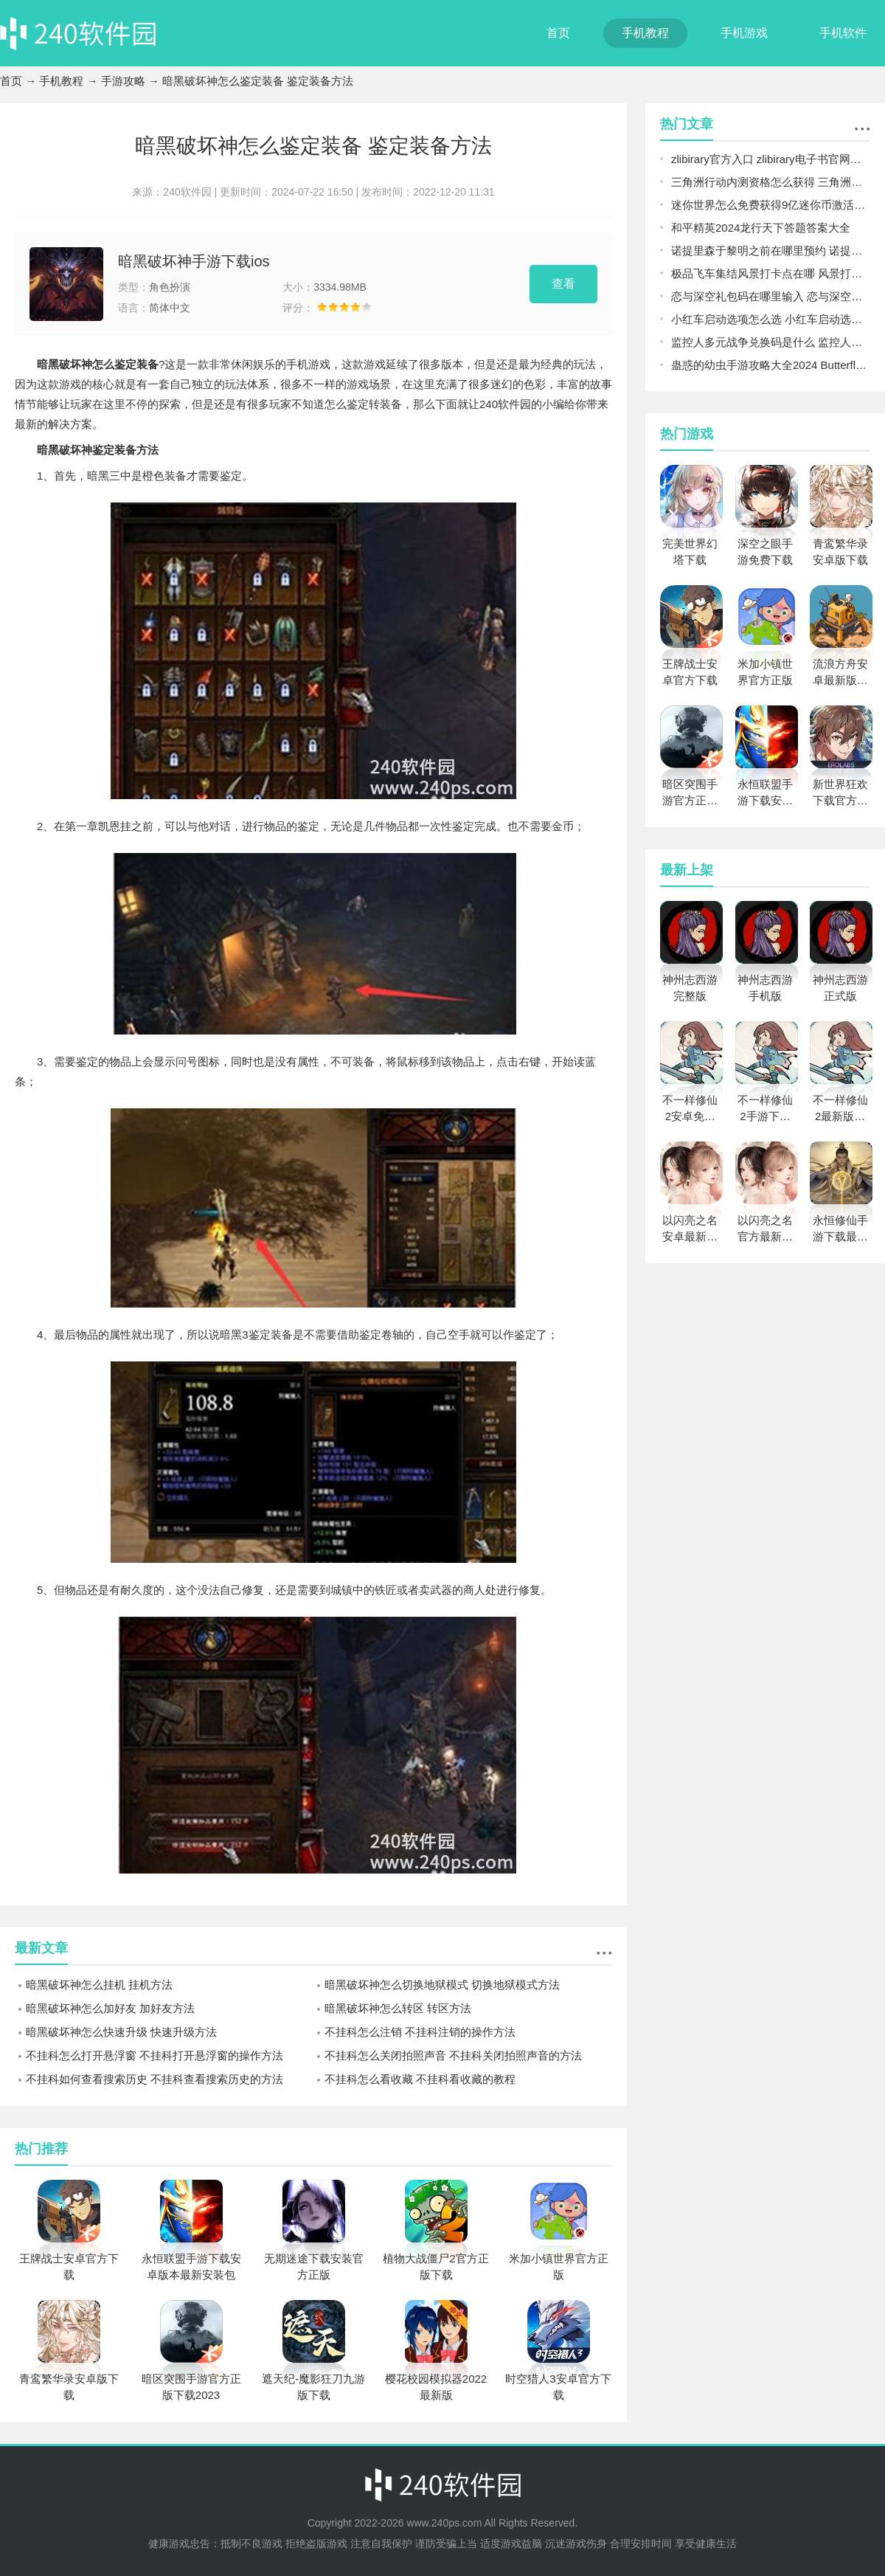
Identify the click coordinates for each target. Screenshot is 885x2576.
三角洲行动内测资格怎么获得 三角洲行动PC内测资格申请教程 (770, 182)
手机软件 (843, 33)
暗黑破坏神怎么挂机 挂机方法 (99, 1984)
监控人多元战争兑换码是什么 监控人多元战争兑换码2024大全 (770, 342)
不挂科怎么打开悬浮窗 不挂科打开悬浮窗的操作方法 (154, 2055)
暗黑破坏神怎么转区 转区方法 (397, 2008)
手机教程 (645, 33)
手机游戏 (744, 33)
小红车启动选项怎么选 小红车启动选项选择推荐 (770, 319)
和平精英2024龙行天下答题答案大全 (760, 227)
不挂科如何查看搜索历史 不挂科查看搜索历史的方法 (154, 2079)
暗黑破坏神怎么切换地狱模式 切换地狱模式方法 (442, 1984)
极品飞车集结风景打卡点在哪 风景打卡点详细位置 (770, 273)
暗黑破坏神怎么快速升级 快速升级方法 (121, 2032)
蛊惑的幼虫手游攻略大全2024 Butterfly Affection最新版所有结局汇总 (770, 365)
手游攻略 (123, 81)
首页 (558, 33)
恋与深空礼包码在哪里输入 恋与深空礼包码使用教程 (770, 296)
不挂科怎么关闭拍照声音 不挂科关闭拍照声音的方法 (453, 2055)
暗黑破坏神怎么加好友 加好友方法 (110, 2008)
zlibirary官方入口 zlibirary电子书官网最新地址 (770, 159)
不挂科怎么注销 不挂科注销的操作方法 (420, 2032)
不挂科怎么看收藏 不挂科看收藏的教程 (420, 2079)
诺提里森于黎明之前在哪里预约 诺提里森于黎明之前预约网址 (770, 250)
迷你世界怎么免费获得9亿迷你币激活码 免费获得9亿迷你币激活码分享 (770, 204)
